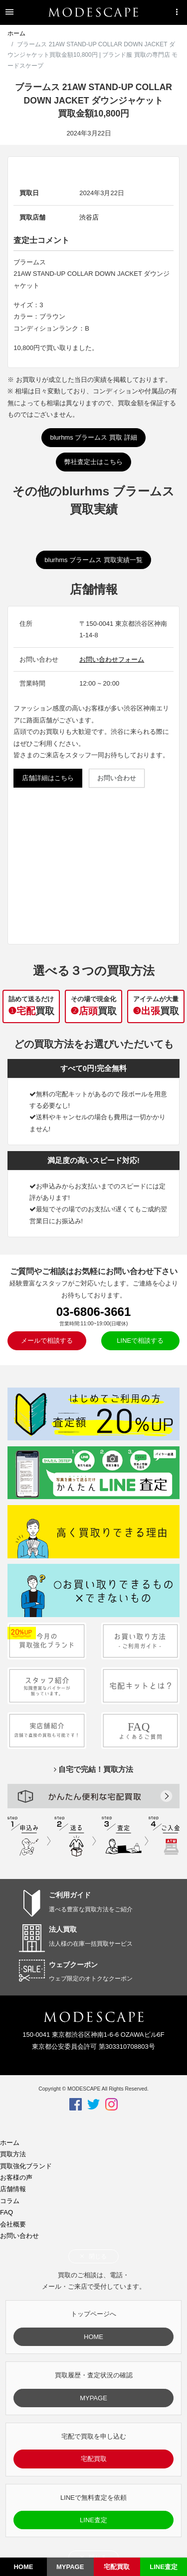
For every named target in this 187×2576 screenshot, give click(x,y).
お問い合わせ (116, 778)
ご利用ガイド (70, 1895)
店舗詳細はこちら (48, 778)
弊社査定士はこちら (93, 462)
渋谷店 (89, 217)
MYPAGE (93, 2398)
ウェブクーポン (73, 1965)
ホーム (16, 33)
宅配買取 (94, 2458)
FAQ (6, 2212)
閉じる (93, 2256)
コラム (9, 2201)
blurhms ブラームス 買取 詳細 (93, 437)
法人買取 (63, 1929)
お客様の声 (16, 2177)
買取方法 (13, 2154)
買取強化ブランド (26, 2166)
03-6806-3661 (93, 1311)
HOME (93, 2337)
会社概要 (13, 2224)
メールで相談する (47, 1340)
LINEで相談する (140, 1340)
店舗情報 (13, 2189)
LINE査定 (93, 2520)
